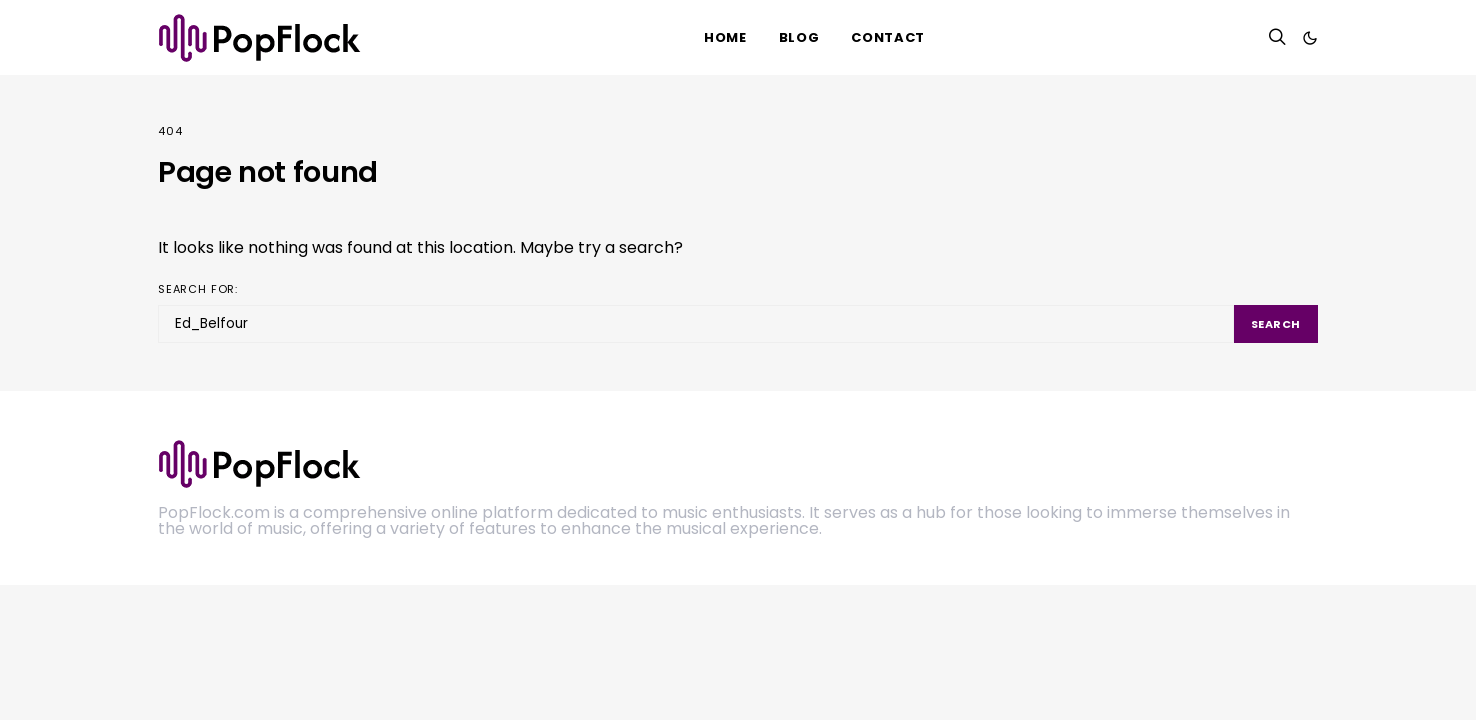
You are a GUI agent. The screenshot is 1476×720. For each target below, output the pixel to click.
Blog (799, 37)
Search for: (198, 289)
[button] (1310, 38)
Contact (888, 37)
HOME (725, 37)
